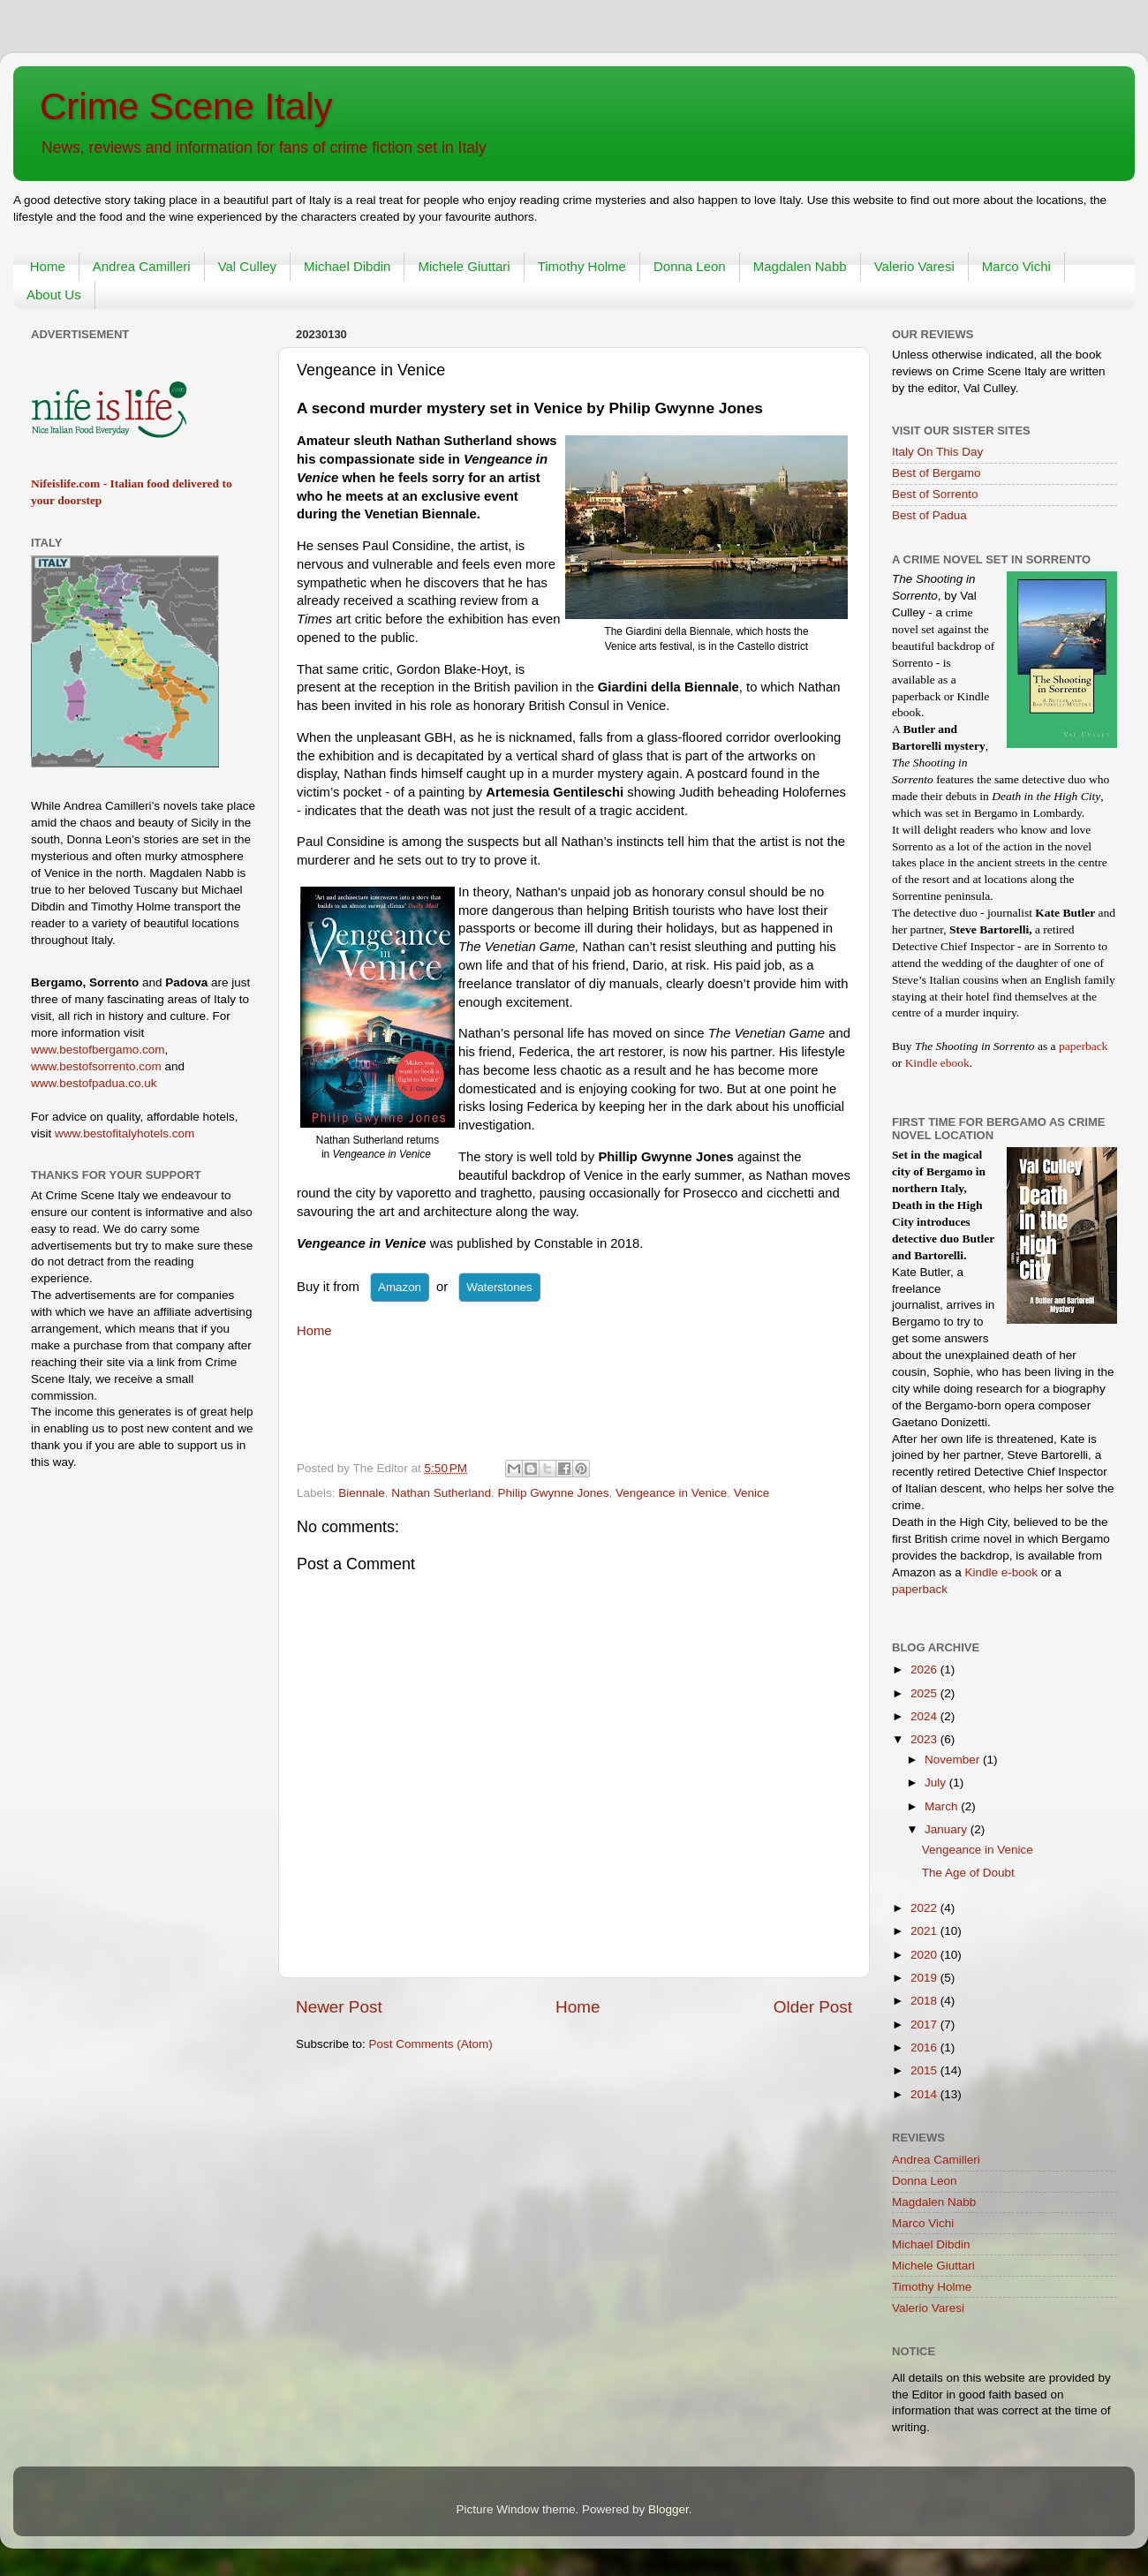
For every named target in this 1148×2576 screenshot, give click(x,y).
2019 (925, 1977)
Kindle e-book (1003, 1572)
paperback (1083, 1046)
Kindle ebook (937, 1062)
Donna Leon (689, 266)
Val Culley (247, 266)
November (954, 1759)
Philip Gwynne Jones (552, 1493)
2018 (925, 2000)
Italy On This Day (937, 451)
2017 (925, 2024)
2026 (925, 1669)
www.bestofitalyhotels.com (124, 1133)
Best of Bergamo (936, 473)
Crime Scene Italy (186, 106)
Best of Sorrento (935, 494)
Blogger (668, 2509)
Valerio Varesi (914, 266)
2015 (925, 2070)
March (943, 1806)
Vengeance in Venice (671, 1493)
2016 (925, 2047)
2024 (925, 1716)
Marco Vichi (1016, 266)
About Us (53, 294)
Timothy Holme (582, 266)
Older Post (813, 2007)
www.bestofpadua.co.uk (94, 1083)
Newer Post (339, 2007)
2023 (925, 1739)
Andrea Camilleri (142, 266)
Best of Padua (929, 515)
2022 (925, 1908)
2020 (925, 1954)
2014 (925, 2094)
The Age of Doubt (968, 1872)
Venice (752, 1493)
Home (47, 266)
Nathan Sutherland (441, 1493)
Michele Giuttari (464, 266)
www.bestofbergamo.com (98, 1049)
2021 (925, 1931)
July (937, 1782)
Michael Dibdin (347, 266)
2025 (925, 1693)
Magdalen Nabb (800, 266)
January (948, 1829)
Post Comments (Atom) (431, 2044)
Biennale (361, 1493)
